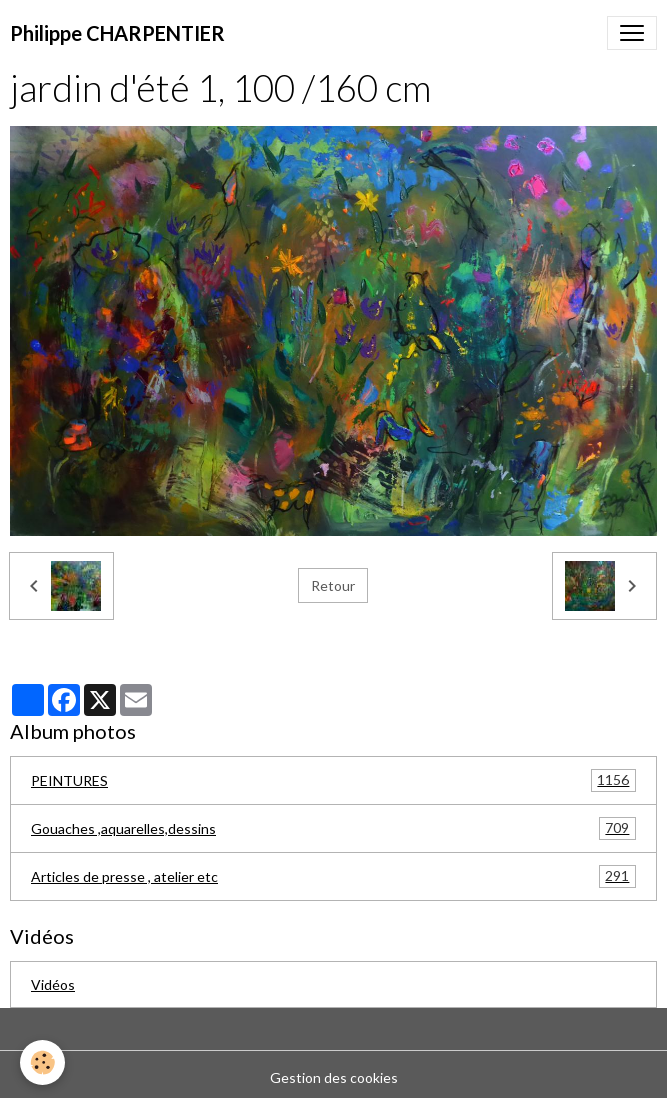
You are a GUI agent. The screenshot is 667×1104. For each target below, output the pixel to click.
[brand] (117, 33)
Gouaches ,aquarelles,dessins (333, 828)
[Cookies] (42, 1062)
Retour (333, 585)
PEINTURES (333, 780)
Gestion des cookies (334, 1077)
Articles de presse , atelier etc (333, 876)
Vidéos (53, 984)
